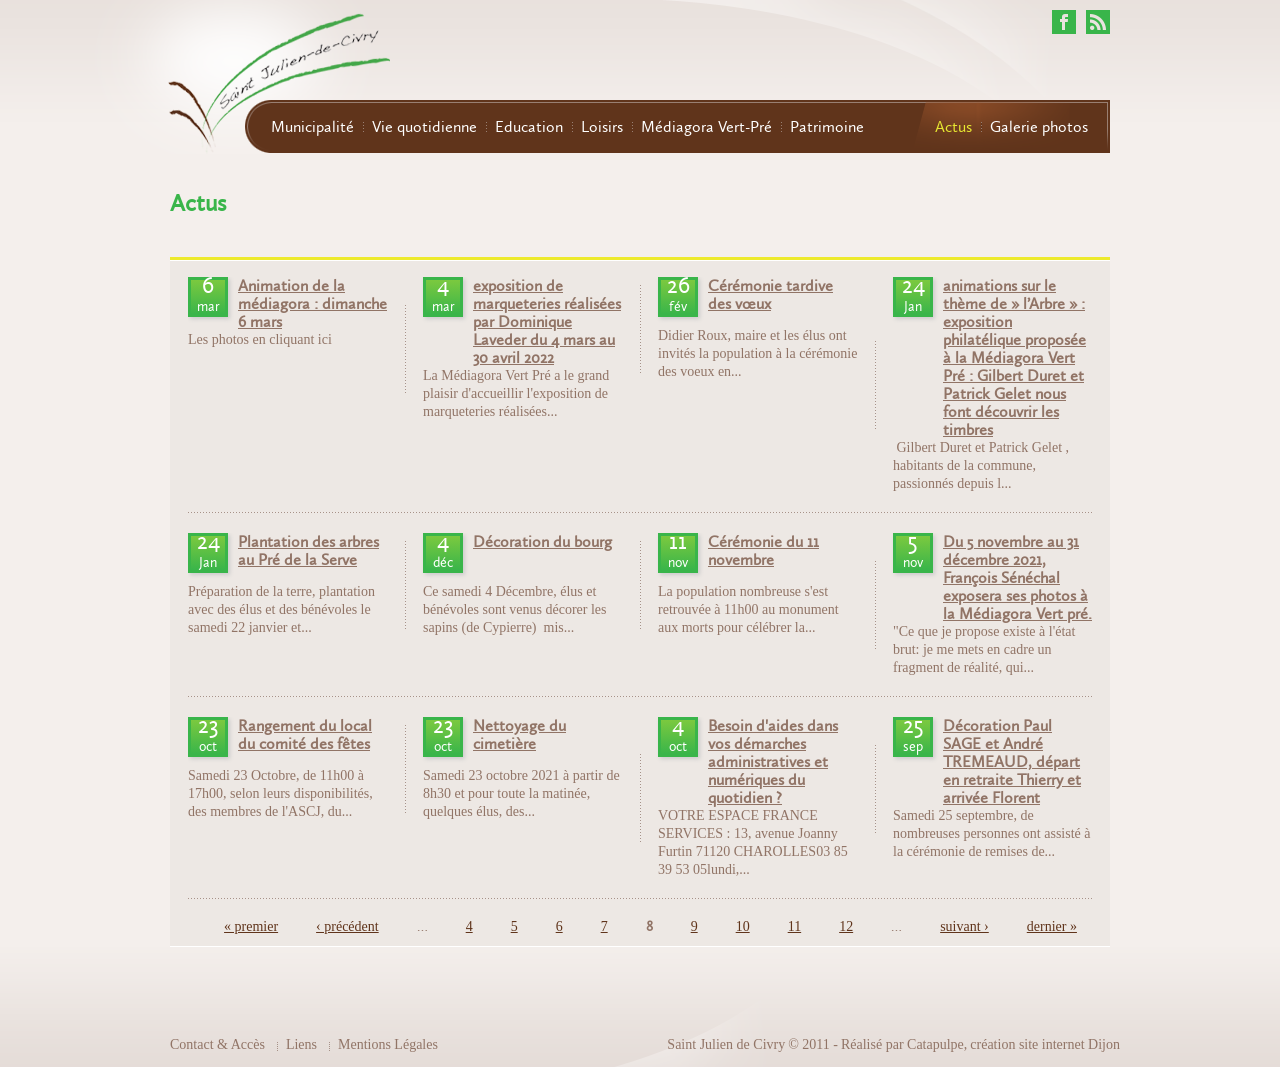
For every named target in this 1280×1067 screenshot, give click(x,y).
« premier (251, 926)
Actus (953, 127)
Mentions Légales (388, 1044)
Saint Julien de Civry (726, 1044)
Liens (301, 1044)
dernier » (1052, 926)
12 (846, 926)
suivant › (964, 926)
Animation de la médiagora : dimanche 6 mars (312, 304)
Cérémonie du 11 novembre (763, 551)
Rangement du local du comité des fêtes (305, 735)
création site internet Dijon (1045, 1044)
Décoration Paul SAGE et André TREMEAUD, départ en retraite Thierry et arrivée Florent (1012, 762)
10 (743, 926)
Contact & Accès (217, 1044)
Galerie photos (1039, 127)
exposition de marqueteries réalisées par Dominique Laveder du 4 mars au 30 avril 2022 (547, 322)
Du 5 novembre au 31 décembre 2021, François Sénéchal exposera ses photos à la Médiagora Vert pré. (1017, 578)
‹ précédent (347, 926)
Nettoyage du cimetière (519, 735)
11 (794, 926)
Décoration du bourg (542, 542)
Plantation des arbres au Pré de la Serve (308, 551)
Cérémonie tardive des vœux (770, 295)
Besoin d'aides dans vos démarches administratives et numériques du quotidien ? (773, 762)
